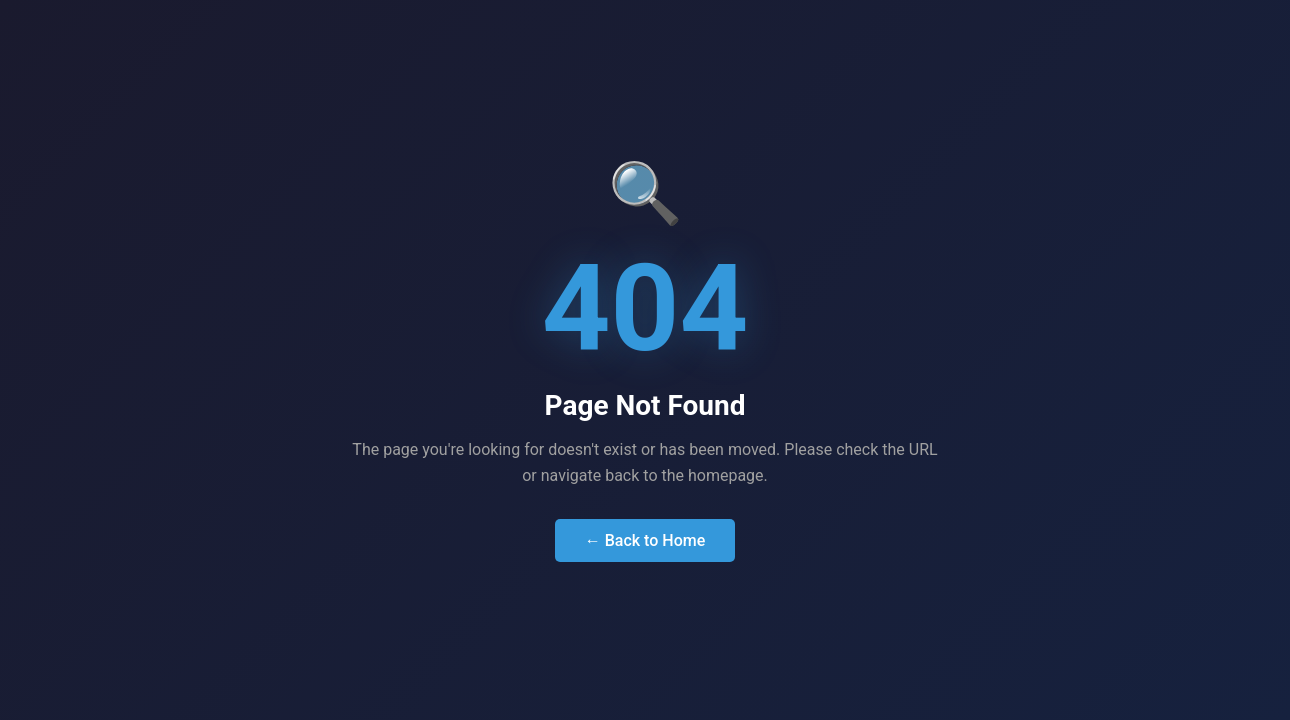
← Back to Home (645, 540)
